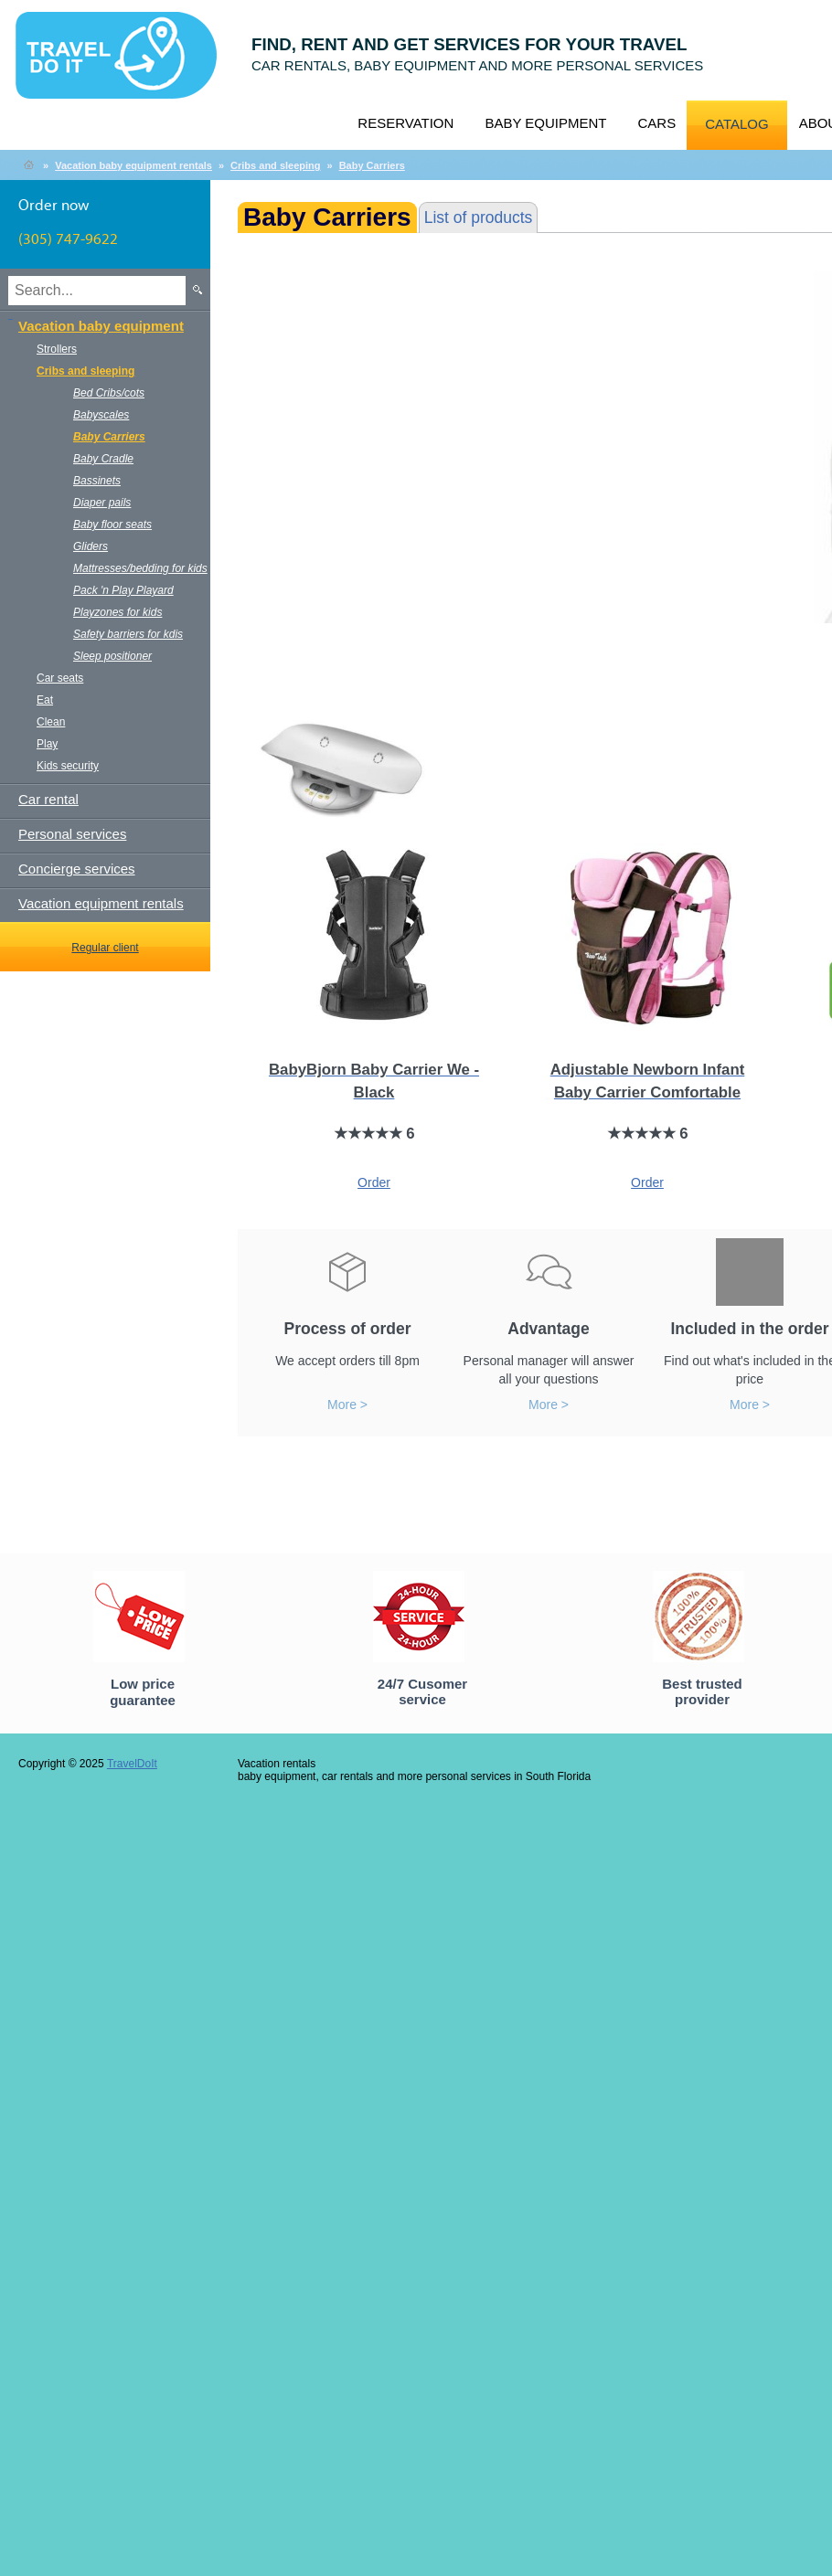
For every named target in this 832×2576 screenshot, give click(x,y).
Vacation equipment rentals (101, 903)
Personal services (72, 834)
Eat (45, 700)
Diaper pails (102, 502)
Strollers (57, 349)
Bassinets (97, 480)
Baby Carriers (372, 165)
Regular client (104, 947)
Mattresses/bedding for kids (140, 568)
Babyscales (101, 414)
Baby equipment (545, 123)
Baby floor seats (112, 524)
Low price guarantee (143, 1692)
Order (373, 1182)
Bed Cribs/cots (108, 393)
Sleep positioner (112, 656)
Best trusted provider (702, 1691)
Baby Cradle (103, 458)
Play (47, 743)
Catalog (736, 124)
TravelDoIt (124, 65)
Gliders (90, 546)
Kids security (68, 765)
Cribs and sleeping (275, 165)
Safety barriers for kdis (128, 634)
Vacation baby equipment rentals (133, 165)
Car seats (60, 678)
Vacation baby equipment (101, 326)
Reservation (405, 123)
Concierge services (76, 868)
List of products (478, 217)
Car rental (48, 799)
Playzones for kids (117, 612)
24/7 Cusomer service (422, 1691)
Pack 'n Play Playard (123, 590)
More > (347, 1404)
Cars (656, 123)
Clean (51, 722)
